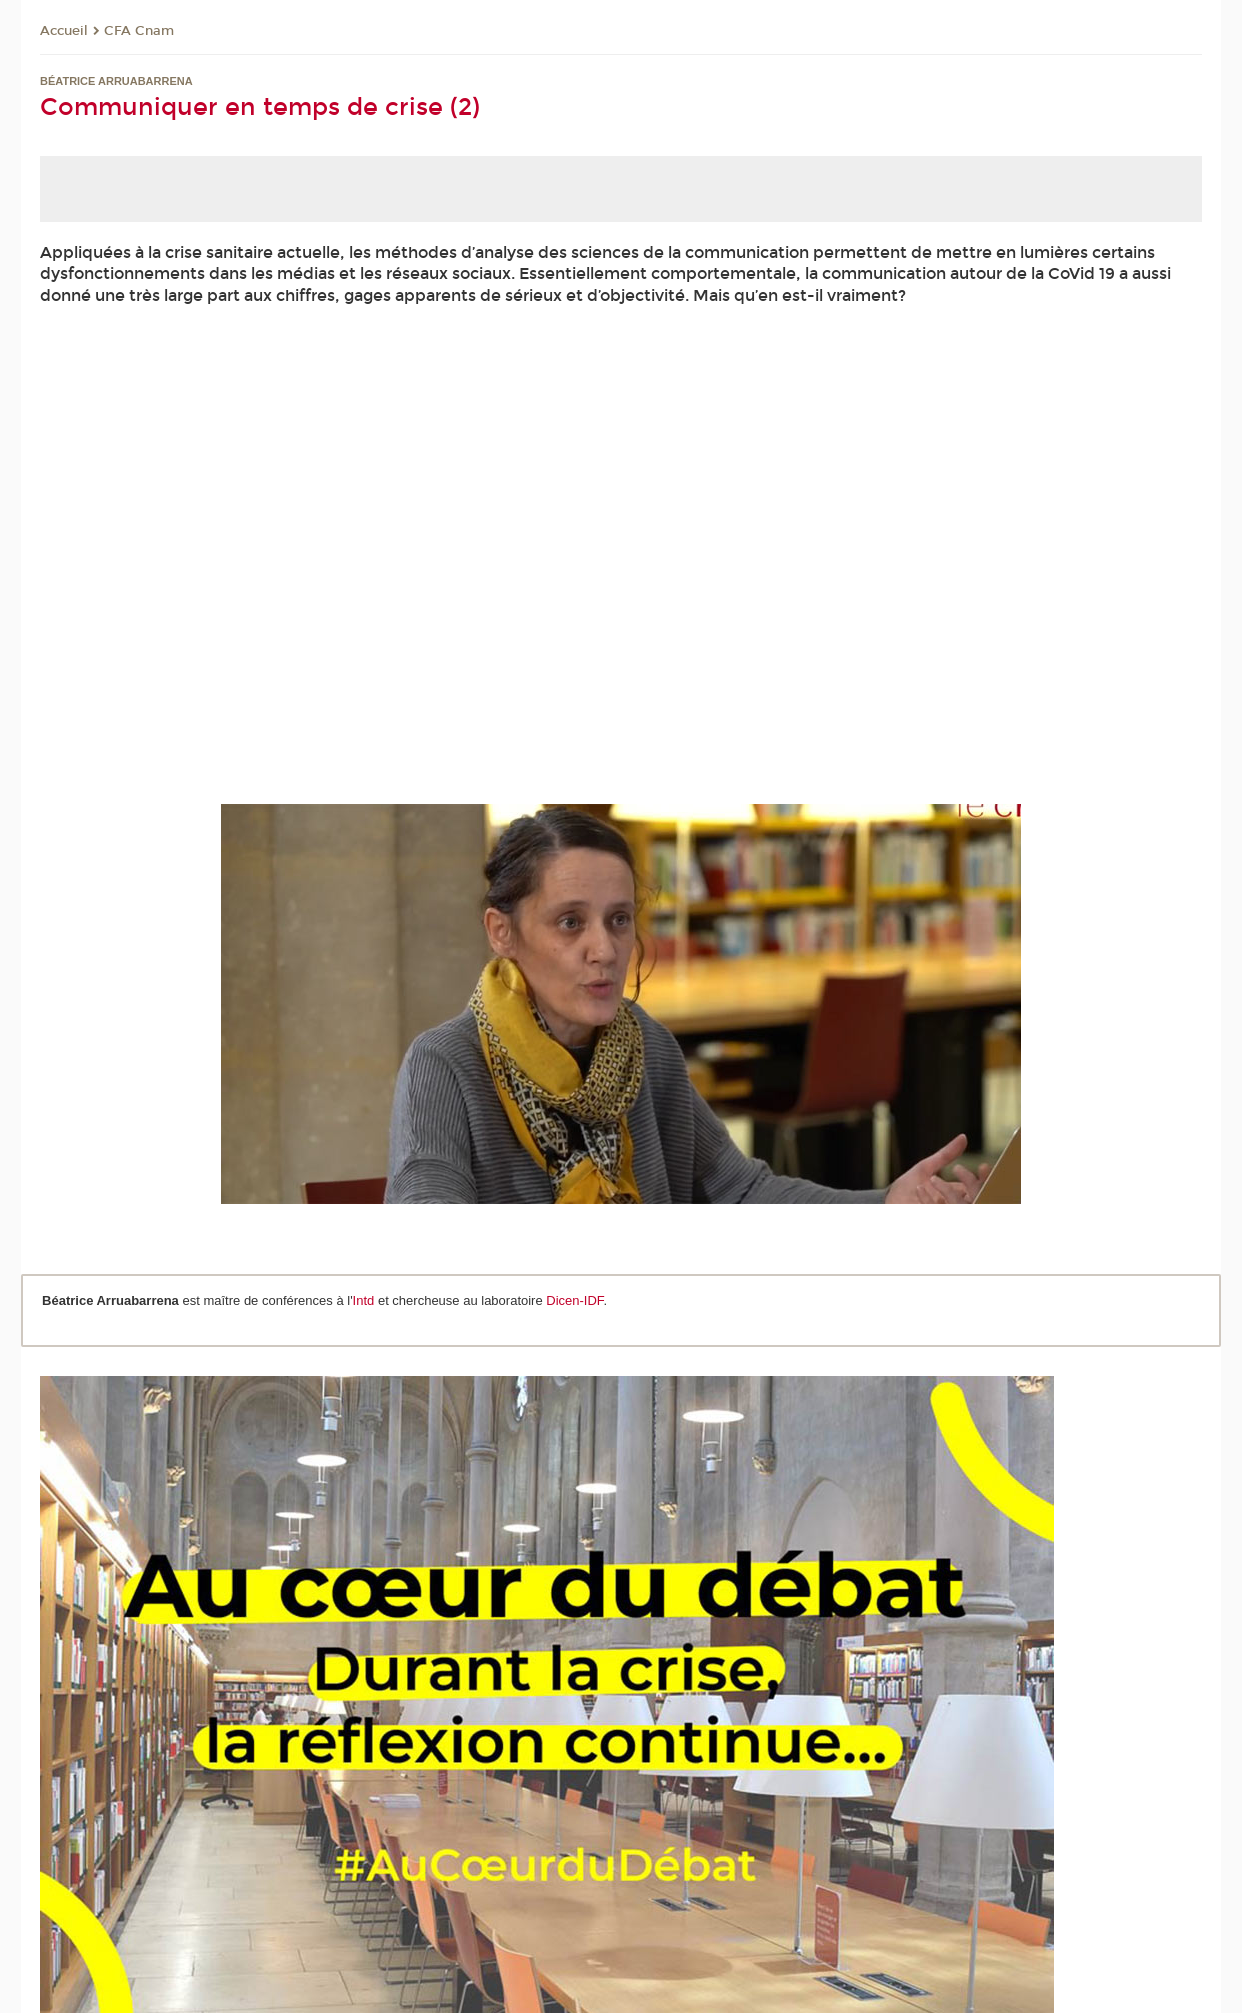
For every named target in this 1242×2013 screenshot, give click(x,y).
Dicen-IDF (574, 1300)
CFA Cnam (139, 31)
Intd (365, 1300)
